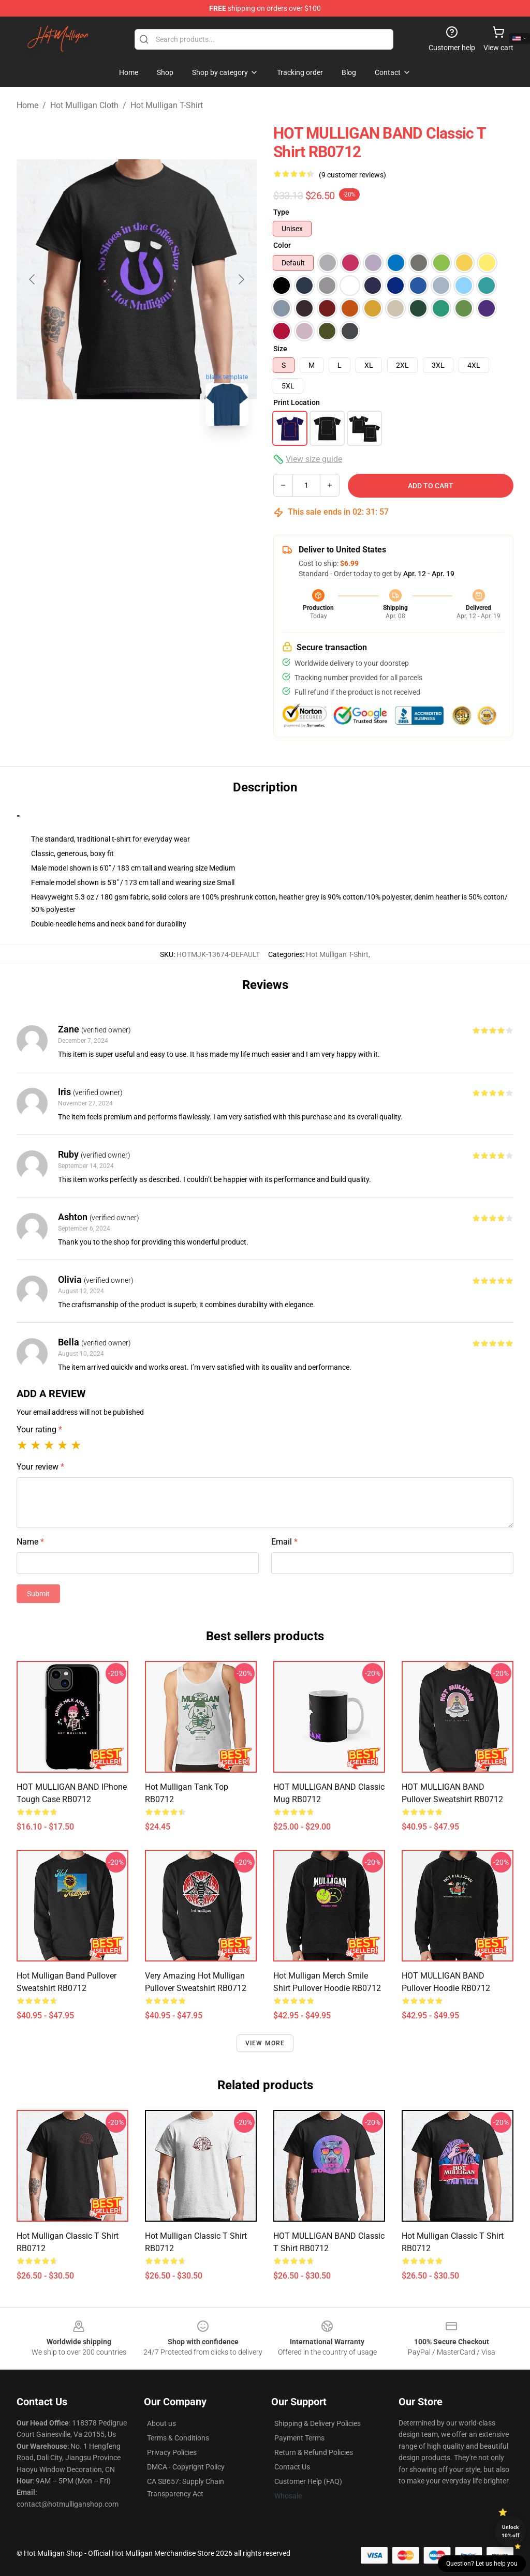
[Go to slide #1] (83, 457)
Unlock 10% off (511, 2531)
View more (265, 2043)
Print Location (296, 402)
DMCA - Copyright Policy (186, 2467)
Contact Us (292, 2467)
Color (282, 245)
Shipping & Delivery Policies (317, 2423)
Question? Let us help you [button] (482, 2563)
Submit (38, 1594)
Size (280, 349)
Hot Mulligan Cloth (84, 105)
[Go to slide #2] (136, 457)
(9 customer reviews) (352, 175)
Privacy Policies (172, 2452)
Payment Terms (299, 2438)
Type (281, 212)
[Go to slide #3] (190, 457)
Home (27, 105)
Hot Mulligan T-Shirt (166, 105)
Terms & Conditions (178, 2438)
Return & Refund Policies (313, 2452)
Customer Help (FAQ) (308, 2481)
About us (161, 2423)
